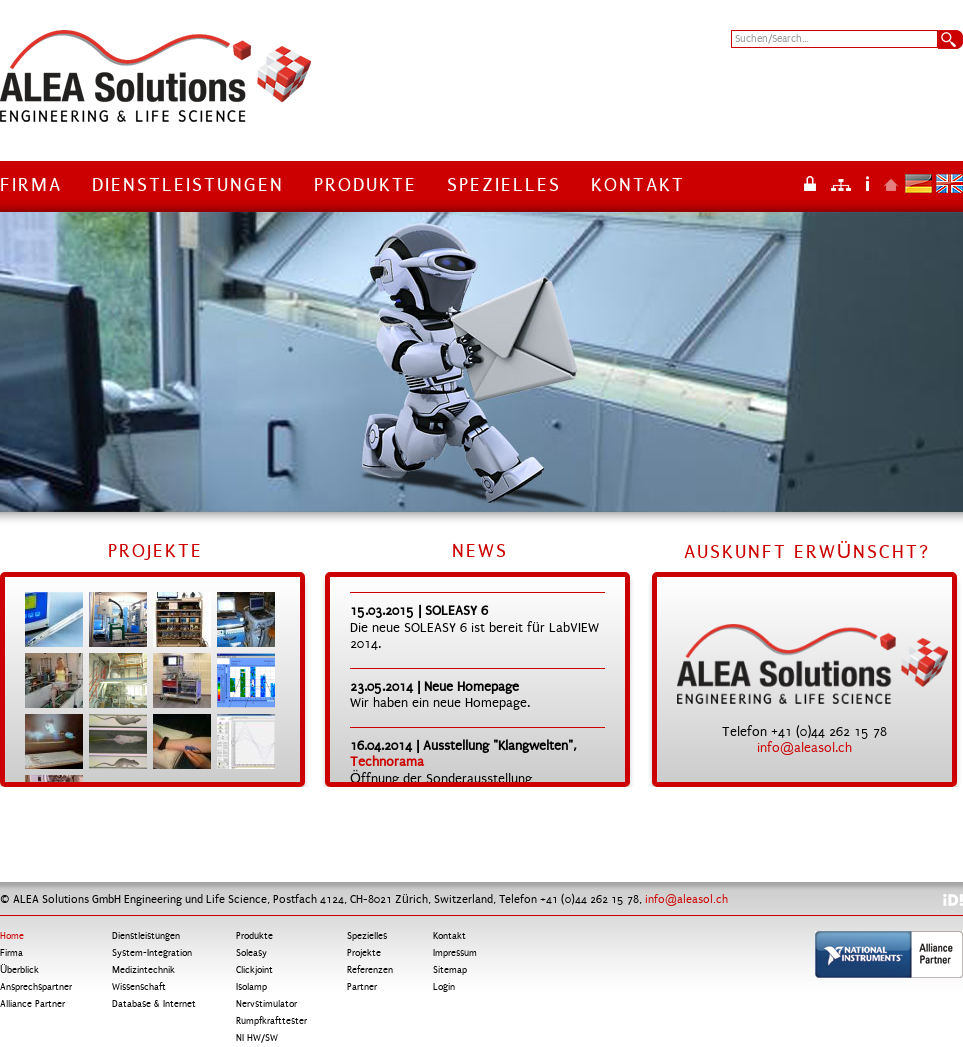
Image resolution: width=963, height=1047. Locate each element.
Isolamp (251, 987)
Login (810, 183)
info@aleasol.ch (804, 748)
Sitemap (841, 183)
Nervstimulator (266, 1004)
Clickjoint (254, 970)
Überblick (19, 970)
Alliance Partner (32, 1004)
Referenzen (370, 970)
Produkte (365, 185)
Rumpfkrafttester (271, 1021)
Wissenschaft (139, 987)
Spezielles (504, 185)
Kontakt (638, 185)
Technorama (387, 762)
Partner (362, 987)
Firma (31, 185)
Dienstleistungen (188, 185)
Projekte (364, 953)
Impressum (867, 183)
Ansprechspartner (36, 987)
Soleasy (251, 953)
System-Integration (152, 953)
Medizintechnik (143, 970)
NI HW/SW (257, 1038)
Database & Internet (154, 1004)
